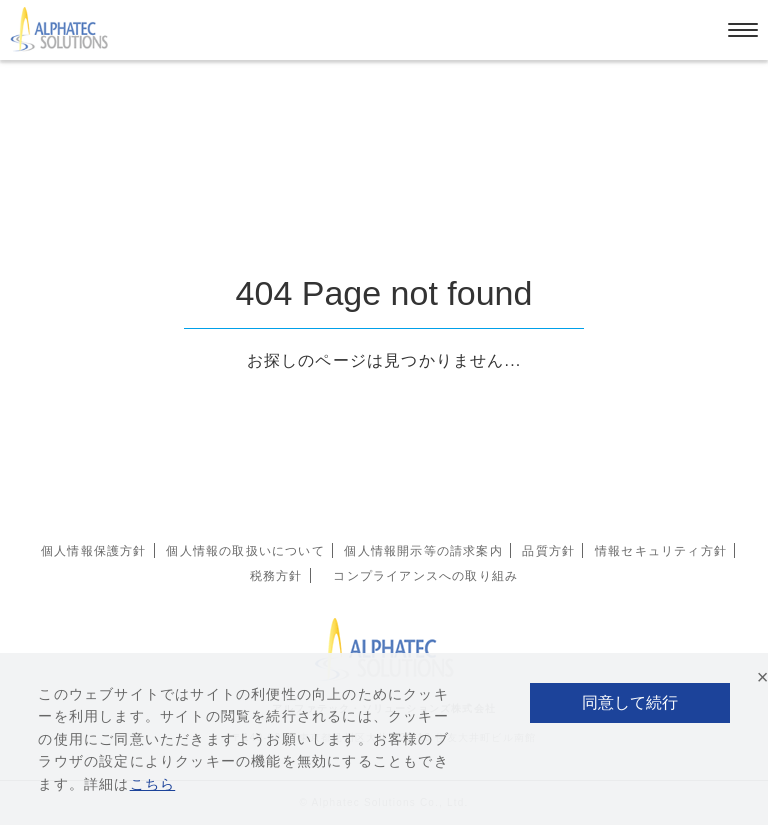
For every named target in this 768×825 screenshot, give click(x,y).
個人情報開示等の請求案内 (423, 551)
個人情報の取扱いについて (245, 551)
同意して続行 (630, 702)
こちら (153, 784)
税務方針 (276, 576)
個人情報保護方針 (94, 551)
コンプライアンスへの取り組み (425, 576)
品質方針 (548, 551)
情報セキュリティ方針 (661, 551)
